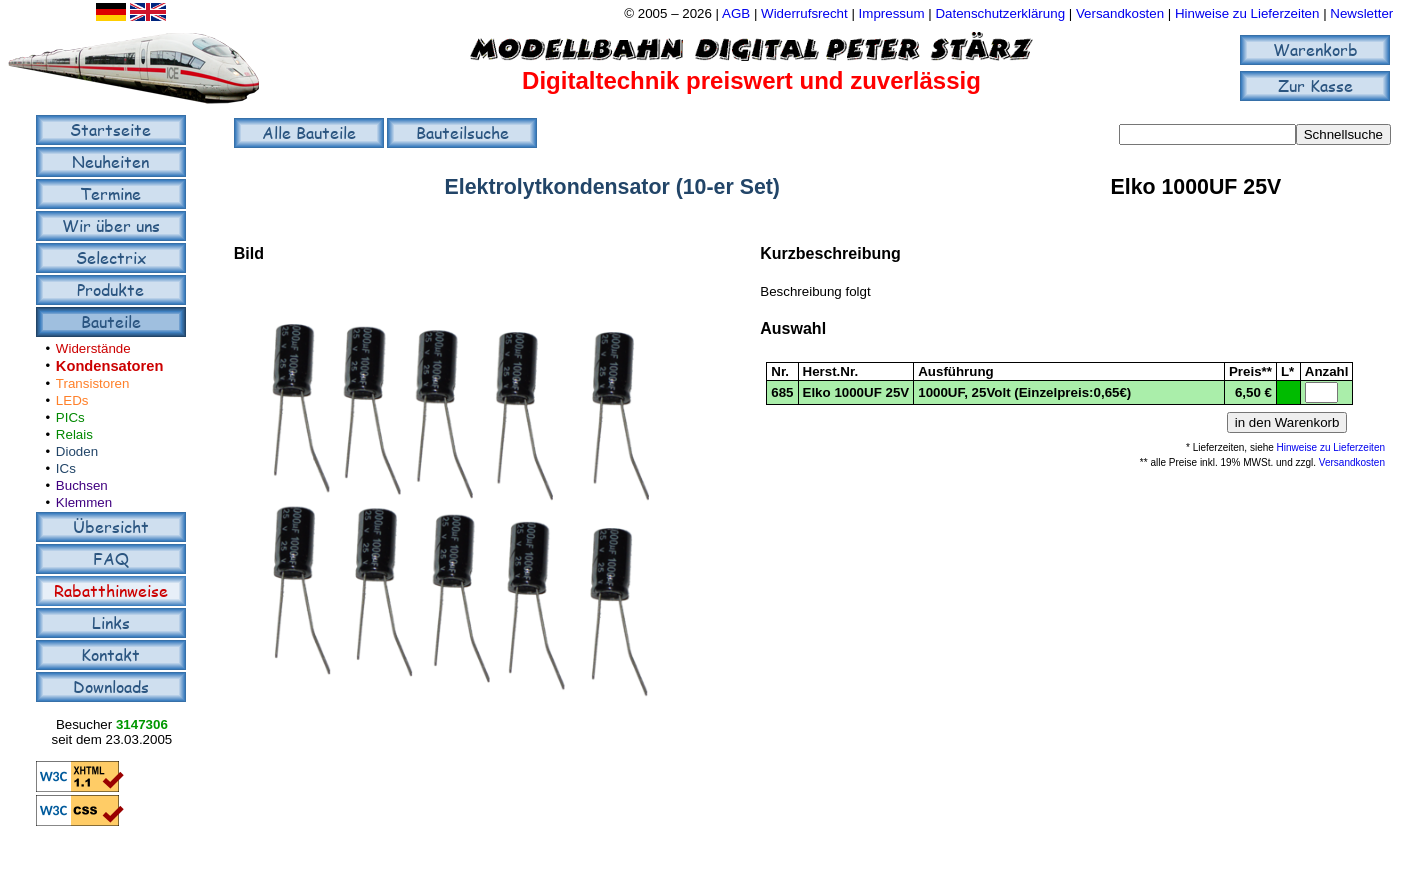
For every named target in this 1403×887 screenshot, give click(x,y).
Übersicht (111, 526)
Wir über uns (111, 225)
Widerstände (93, 348)
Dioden (77, 451)
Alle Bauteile (309, 132)
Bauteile (111, 321)
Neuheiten (110, 161)
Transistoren (93, 383)
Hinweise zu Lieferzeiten (1247, 13)
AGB (736, 13)
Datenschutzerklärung (1000, 13)
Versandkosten (1122, 13)
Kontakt (110, 654)
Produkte (110, 289)
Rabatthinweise (111, 590)
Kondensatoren (110, 366)
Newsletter (1361, 13)
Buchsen (82, 485)
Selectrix (111, 257)
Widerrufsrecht (804, 13)
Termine (110, 193)
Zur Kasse (1315, 85)
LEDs (72, 400)
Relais (74, 434)
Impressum (892, 13)
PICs (70, 417)
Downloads (111, 686)
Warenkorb (1315, 49)
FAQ (111, 558)
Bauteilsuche (462, 132)
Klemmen (84, 502)
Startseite (110, 129)
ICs (66, 468)
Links (111, 622)
